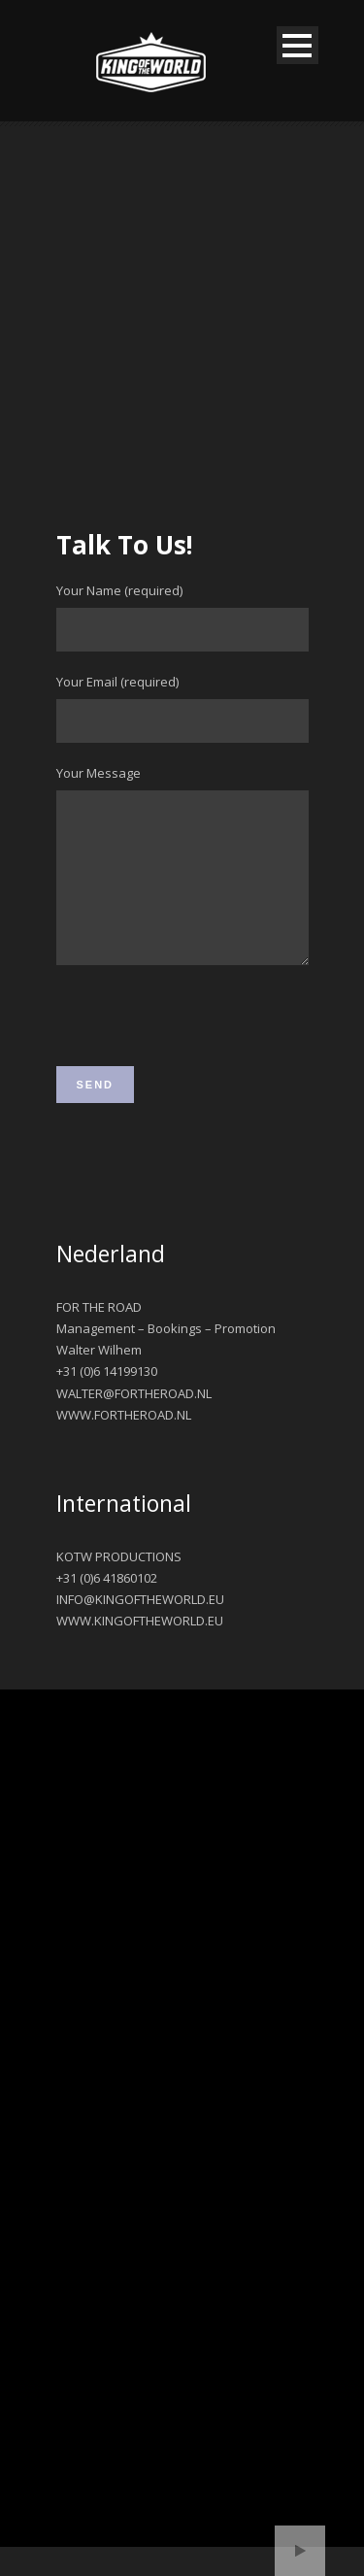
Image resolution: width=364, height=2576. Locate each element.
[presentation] (203, 1057)
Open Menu (297, 45)
